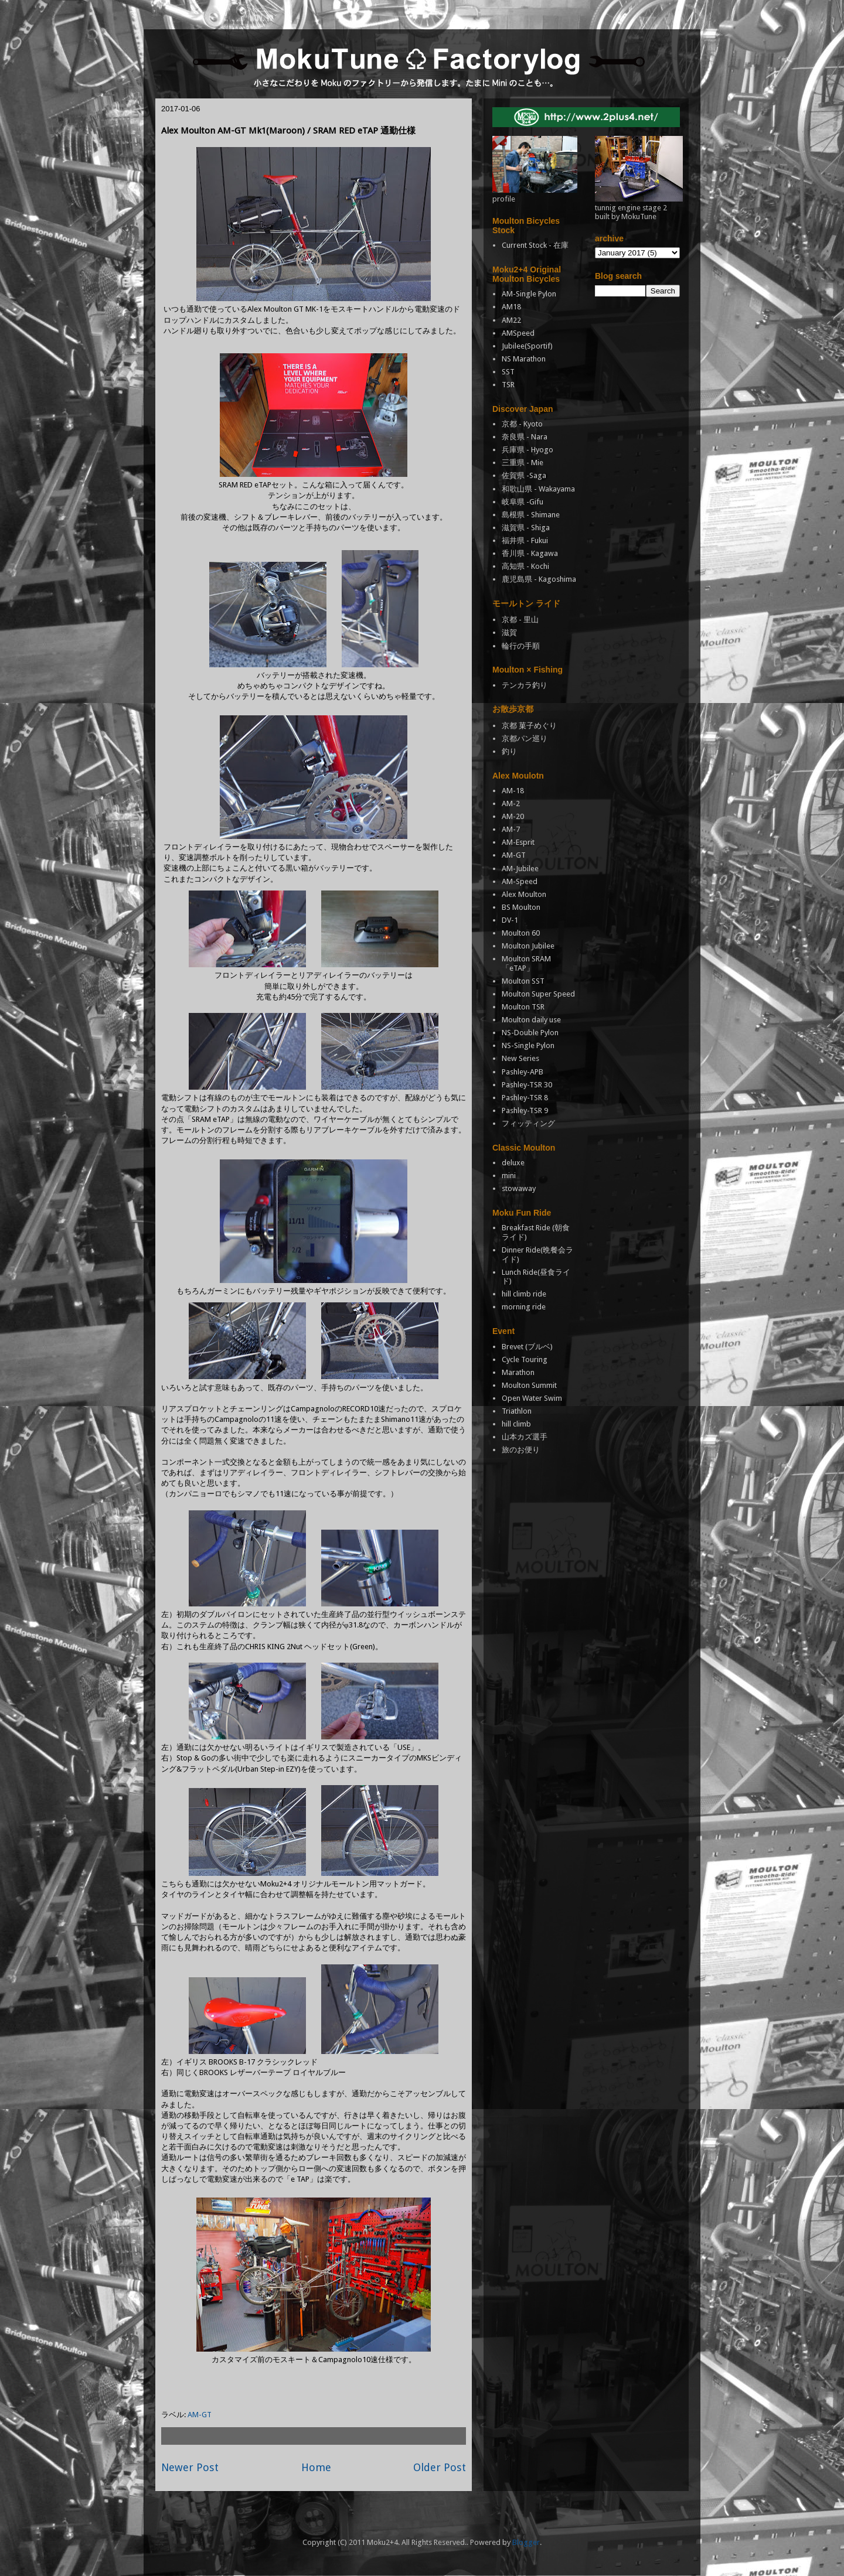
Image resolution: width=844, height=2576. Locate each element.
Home (316, 2467)
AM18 (511, 306)
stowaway (519, 1188)
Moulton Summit (529, 1385)
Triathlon (517, 1411)
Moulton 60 (521, 933)
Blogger (526, 2542)
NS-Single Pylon (528, 1045)
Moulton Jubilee (528, 945)
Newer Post (190, 2467)
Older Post (439, 2467)
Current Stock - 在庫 (535, 245)
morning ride (524, 1306)
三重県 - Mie (522, 462)
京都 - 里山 (520, 619)
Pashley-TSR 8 (525, 1097)
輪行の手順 (521, 646)
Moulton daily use (531, 1019)
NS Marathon (524, 358)
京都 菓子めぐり (529, 725)
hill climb (516, 1424)
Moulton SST (523, 981)
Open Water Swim (532, 1398)
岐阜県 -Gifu (522, 501)
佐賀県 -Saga (524, 475)
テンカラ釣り (524, 685)
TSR (508, 384)
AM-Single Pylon (529, 293)
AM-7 (511, 829)
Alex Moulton (524, 894)
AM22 (511, 320)
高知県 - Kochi (525, 566)
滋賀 (509, 632)
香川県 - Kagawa (530, 553)
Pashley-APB (522, 1071)
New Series (520, 1058)
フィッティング (528, 1123)
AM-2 (511, 803)
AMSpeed (518, 333)
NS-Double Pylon (530, 1032)
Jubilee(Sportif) (527, 346)
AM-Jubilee (520, 868)
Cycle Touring (524, 1359)
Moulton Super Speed (538, 994)
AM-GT (200, 2414)
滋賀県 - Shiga (526, 527)
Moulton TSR (523, 1006)
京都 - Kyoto (522, 423)
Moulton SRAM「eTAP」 (526, 963)
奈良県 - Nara (524, 436)
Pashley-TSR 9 (525, 1110)
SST (508, 371)
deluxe (513, 1162)
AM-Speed (519, 881)
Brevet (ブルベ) (527, 1346)
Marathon (518, 1372)
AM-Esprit (518, 842)
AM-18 (513, 790)
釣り (509, 751)
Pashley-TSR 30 (527, 1084)
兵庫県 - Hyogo (527, 449)
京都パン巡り (524, 738)
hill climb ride (524, 1293)
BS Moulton (521, 907)
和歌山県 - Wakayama (538, 489)
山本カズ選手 (524, 1436)
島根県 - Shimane (531, 514)
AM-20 (513, 816)
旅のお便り (521, 1449)
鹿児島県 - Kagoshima (539, 579)
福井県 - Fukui (525, 540)
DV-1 (510, 920)
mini (509, 1175)
